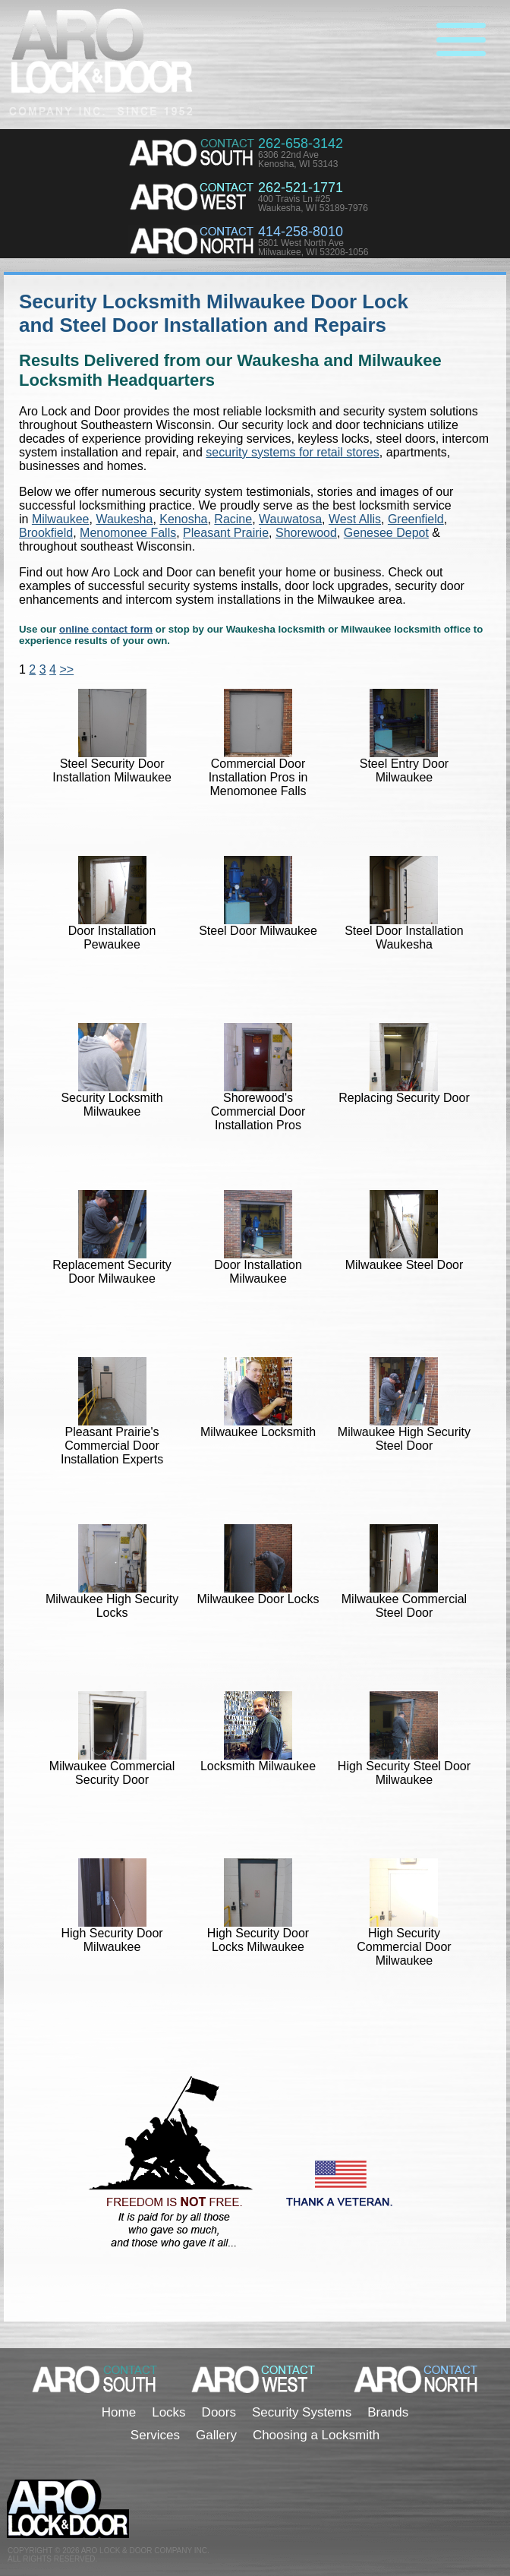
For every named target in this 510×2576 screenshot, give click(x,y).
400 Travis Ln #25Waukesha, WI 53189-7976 (313, 203)
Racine (233, 519)
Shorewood (306, 532)
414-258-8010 (300, 231)
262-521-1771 (300, 187)
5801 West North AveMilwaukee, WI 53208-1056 (313, 247)
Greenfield (416, 519)
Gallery (216, 2435)
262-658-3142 (300, 143)
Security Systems (301, 2412)
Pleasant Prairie (226, 532)
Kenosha (183, 519)
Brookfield (46, 532)
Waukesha (124, 519)
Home (119, 2412)
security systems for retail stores (292, 452)
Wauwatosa (290, 519)
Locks (168, 2412)
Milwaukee (61, 519)
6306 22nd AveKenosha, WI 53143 (298, 159)
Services (155, 2435)
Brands (387, 2412)
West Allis (355, 519)
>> (66, 669)
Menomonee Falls (128, 532)
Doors (219, 2412)
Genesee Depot (386, 532)
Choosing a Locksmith (316, 2435)
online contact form (106, 629)
